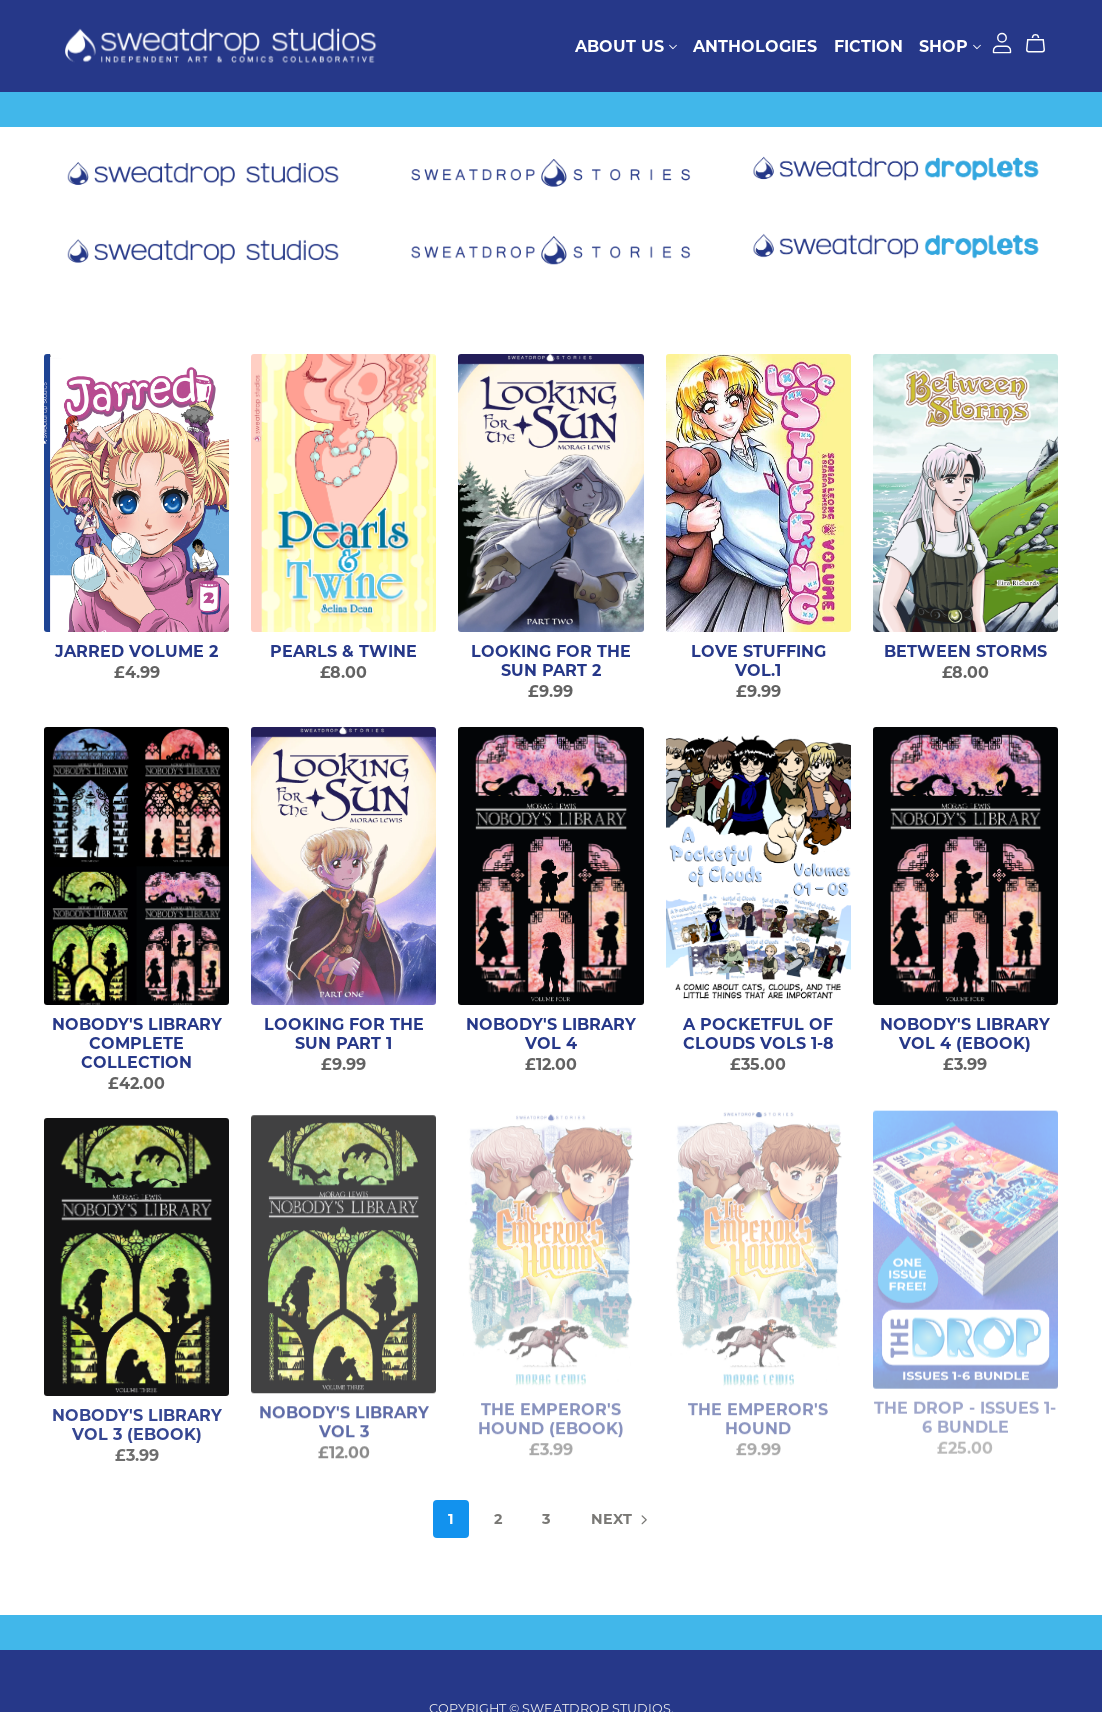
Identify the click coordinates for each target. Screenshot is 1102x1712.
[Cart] (1043, 44)
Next (621, 1520)
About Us (626, 45)
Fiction (868, 45)
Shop (950, 45)
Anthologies (755, 45)
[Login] (1002, 41)
